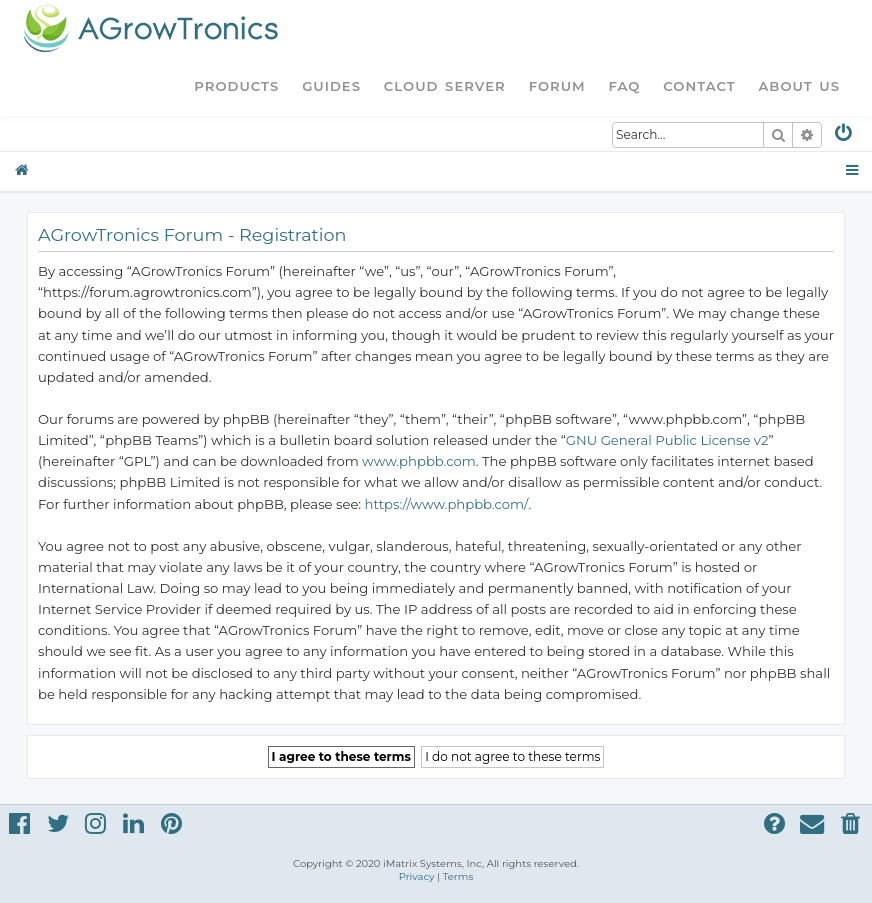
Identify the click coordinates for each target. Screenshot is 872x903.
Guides (331, 86)
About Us (799, 86)
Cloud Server (445, 86)
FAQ (625, 86)
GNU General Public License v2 (667, 440)
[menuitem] (844, 136)
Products (236, 86)
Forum (557, 86)
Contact (699, 86)
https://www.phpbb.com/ (447, 504)
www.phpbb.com (419, 461)
